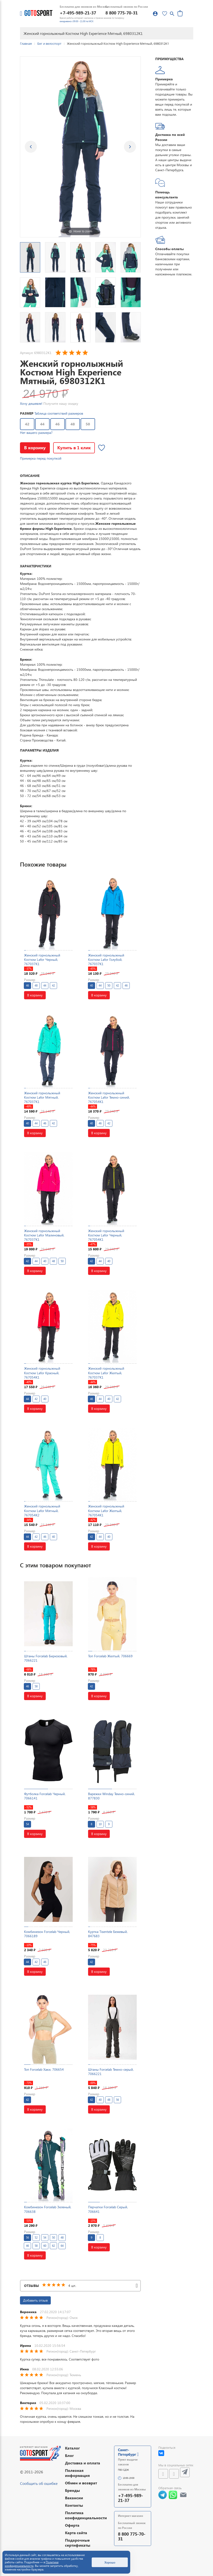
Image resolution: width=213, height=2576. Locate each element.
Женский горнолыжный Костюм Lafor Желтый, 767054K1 (106, 1510)
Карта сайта (76, 2532)
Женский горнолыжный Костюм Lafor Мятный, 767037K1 (42, 1097)
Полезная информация (77, 2473)
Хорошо (109, 2562)
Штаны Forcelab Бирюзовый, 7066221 (45, 1658)
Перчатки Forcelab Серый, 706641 (108, 2209)
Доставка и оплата (82, 2462)
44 (42, 424)
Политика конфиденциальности (86, 2515)
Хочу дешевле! (31, 403)
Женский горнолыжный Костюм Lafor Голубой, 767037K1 (106, 959)
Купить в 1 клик (74, 447)
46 (57, 424)
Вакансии (74, 2497)
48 (73, 424)
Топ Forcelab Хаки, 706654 (44, 2069)
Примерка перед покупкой (40, 458)
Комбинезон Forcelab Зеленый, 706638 (47, 2209)
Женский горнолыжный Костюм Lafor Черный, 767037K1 (42, 959)
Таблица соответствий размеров (58, 413)
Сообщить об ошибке (39, 2483)
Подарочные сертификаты (77, 2543)
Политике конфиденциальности (31, 2564)
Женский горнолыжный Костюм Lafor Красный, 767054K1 (42, 1372)
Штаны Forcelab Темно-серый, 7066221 (111, 2071)
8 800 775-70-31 (121, 13)
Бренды (72, 2490)
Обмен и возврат (81, 2482)
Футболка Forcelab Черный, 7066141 (44, 1795)
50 (88, 424)
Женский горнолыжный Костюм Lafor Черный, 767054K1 (106, 1235)
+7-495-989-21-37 (78, 13)
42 (27, 424)
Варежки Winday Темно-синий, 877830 (111, 1795)
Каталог (72, 2447)
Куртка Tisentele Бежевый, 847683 (108, 1933)
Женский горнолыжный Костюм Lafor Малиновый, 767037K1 (44, 1235)
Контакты (74, 2505)
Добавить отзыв (35, 2300)
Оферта (72, 2525)
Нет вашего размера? (36, 432)
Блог (69, 2455)
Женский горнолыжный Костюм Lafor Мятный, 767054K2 (42, 1510)
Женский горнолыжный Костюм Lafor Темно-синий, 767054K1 (109, 1097)
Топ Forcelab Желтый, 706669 (110, 1656)
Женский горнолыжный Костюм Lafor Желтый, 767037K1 (106, 1372)
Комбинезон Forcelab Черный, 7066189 (47, 1933)
